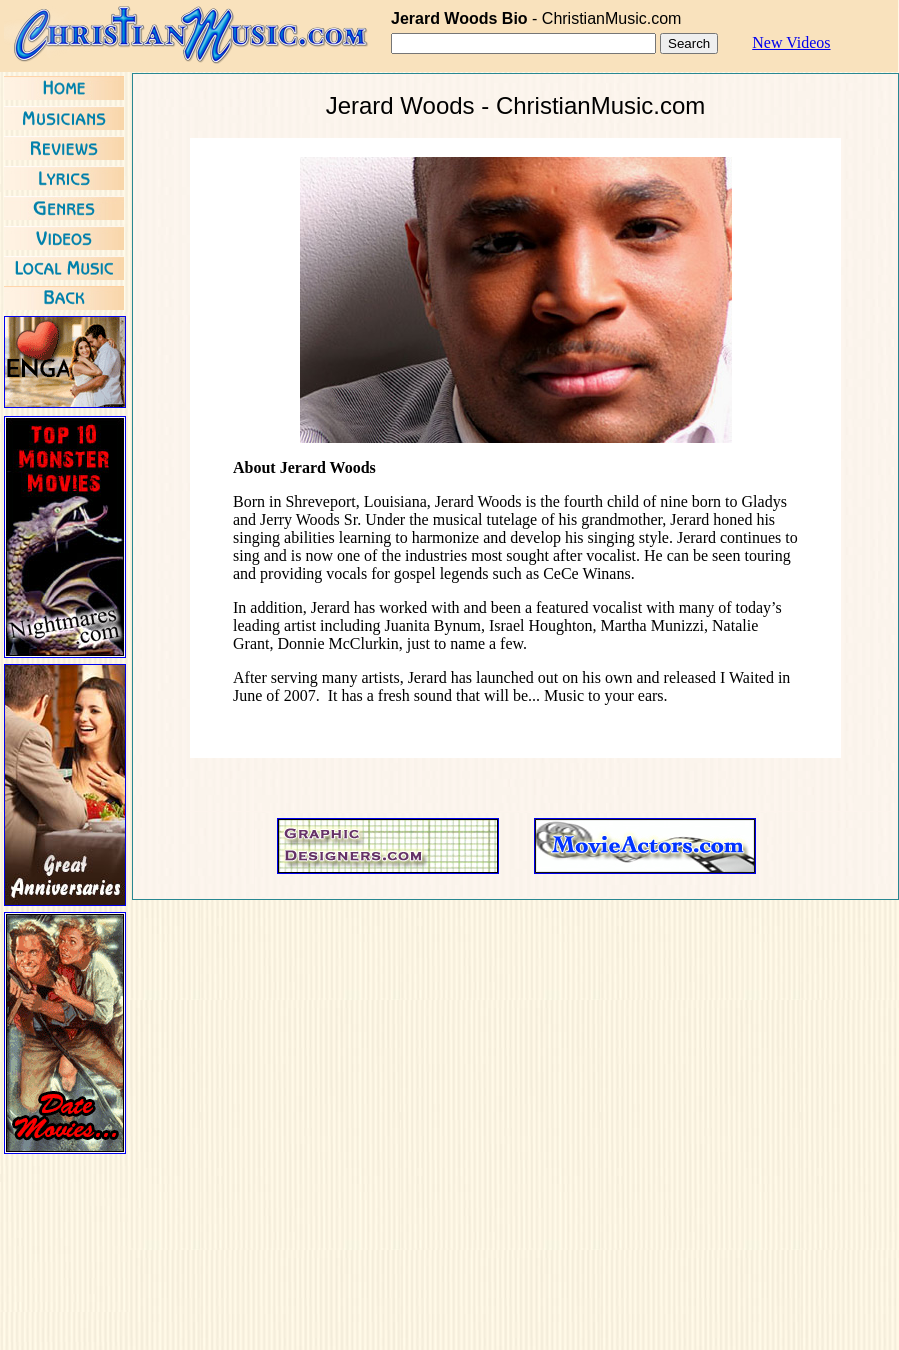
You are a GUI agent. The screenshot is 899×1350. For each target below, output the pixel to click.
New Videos (791, 42)
